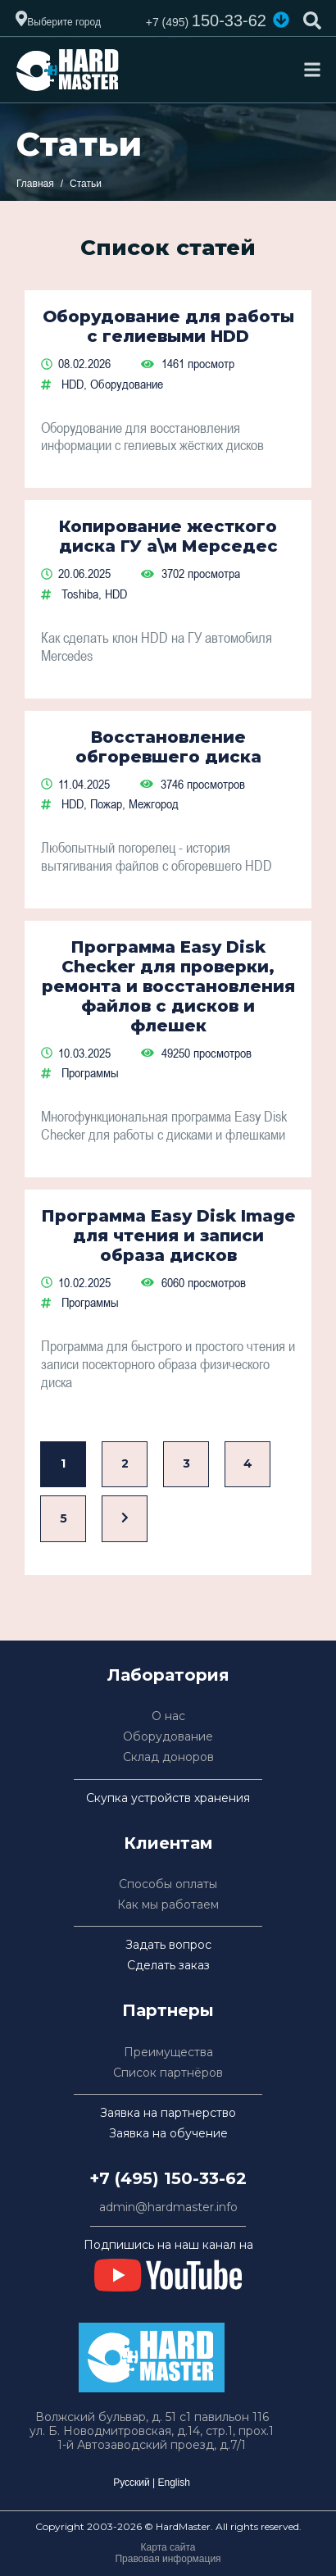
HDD (72, 383)
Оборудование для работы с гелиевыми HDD (168, 326)
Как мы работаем (168, 1905)
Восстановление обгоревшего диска (168, 747)
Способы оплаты (168, 1884)
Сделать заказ (168, 1966)
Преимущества (168, 2052)
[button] (281, 20)
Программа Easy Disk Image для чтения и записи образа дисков (168, 1235)
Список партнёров (168, 2073)
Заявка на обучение (168, 2134)
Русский (131, 2482)
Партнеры (168, 2010)
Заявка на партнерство (168, 2113)
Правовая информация (167, 2559)
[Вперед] (125, 1518)
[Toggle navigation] (312, 70)
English (173, 2482)
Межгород (154, 803)
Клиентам (168, 1843)
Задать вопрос (168, 1945)
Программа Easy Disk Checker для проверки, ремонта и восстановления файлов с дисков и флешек (168, 986)
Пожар (106, 803)
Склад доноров (168, 1757)
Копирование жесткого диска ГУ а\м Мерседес (168, 536)
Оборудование (126, 383)
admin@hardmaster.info (168, 2207)
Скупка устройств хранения (168, 1798)
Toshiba (79, 593)
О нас (168, 1716)
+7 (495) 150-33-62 (168, 2178)
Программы (90, 1072)
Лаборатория (168, 1675)
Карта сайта (168, 2547)
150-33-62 (206, 20)
